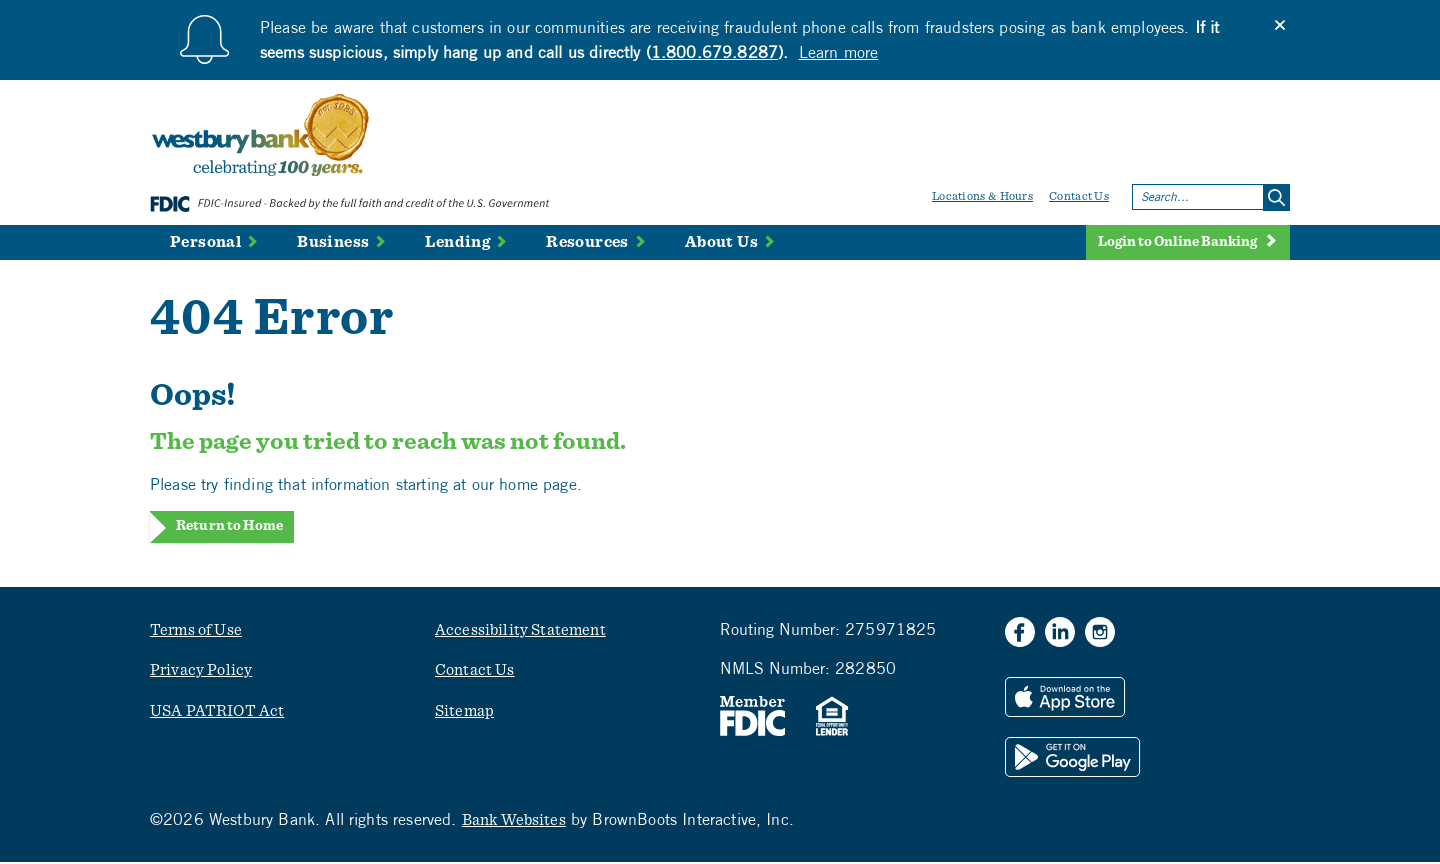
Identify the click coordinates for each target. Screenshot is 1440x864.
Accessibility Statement (520, 631)
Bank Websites (514, 821)
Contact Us (1079, 196)
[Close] (1280, 25)
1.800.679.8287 (714, 52)
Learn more (839, 52)
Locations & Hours (982, 196)
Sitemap (464, 712)
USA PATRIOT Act (217, 712)
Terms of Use (196, 631)
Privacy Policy (201, 672)
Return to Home (229, 526)
